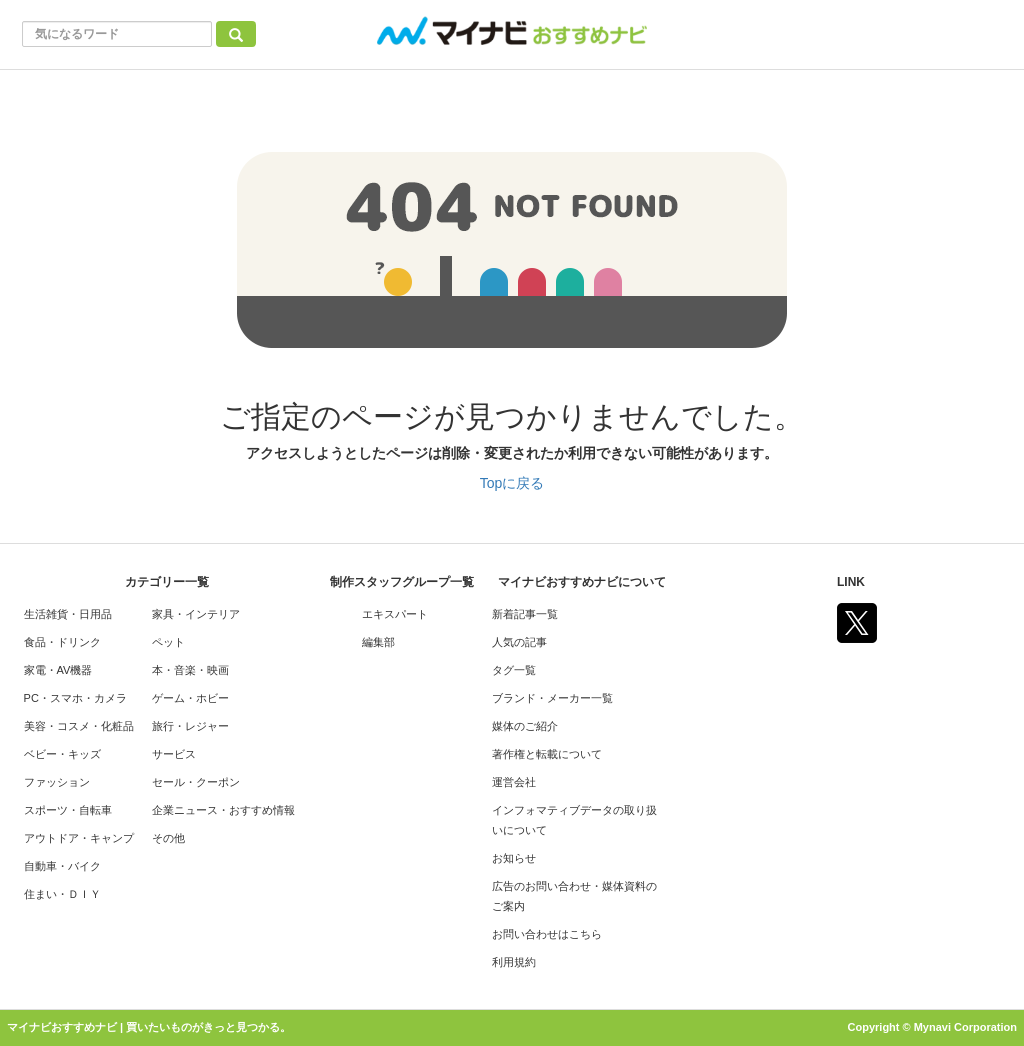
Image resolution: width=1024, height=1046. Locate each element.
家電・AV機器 (58, 670)
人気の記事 (519, 642)
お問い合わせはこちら (547, 934)
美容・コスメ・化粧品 (79, 726)
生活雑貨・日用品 (68, 614)
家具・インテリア (196, 614)
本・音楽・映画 (190, 670)
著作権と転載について (547, 754)
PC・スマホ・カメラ (75, 698)
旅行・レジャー (190, 726)
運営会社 (514, 782)
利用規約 (514, 962)
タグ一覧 (514, 670)
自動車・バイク (62, 866)
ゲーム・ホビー (190, 698)
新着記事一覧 (525, 614)
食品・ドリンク (62, 642)
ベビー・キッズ (62, 754)
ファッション (57, 782)
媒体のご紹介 (525, 726)
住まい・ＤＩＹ (62, 894)
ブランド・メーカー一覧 (552, 698)
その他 (168, 838)
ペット (168, 642)
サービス (174, 754)
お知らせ (514, 858)
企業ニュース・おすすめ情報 (223, 810)
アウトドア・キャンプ (79, 838)
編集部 (378, 642)
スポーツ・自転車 (68, 810)
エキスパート (395, 614)
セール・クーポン (196, 782)
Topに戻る (512, 483)
